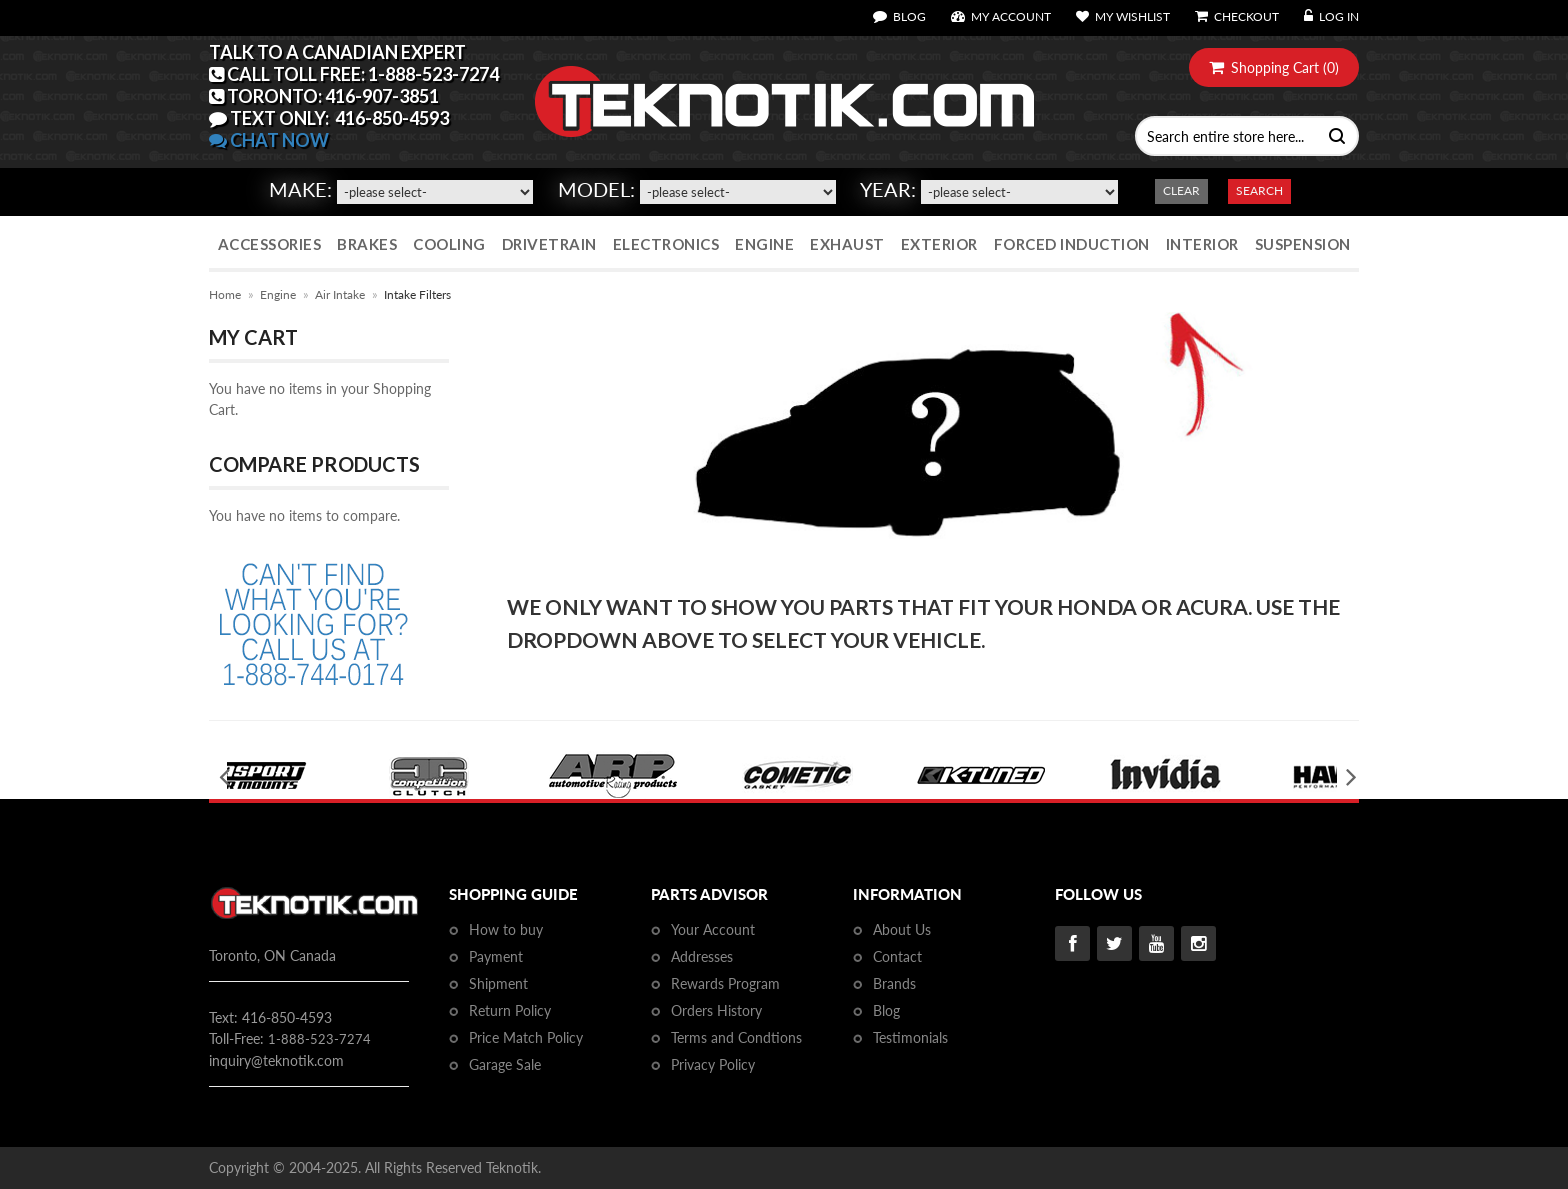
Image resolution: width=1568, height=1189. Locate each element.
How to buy (506, 929)
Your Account (713, 929)
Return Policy (510, 1010)
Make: (300, 189)
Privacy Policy (713, 1064)
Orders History (716, 1010)
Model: (596, 189)
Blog (886, 1010)
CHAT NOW (269, 140)
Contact (897, 956)
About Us (902, 929)
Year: (888, 189)
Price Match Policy (526, 1037)
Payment (496, 956)
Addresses (702, 956)
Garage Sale (505, 1064)
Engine (278, 294)
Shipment (498, 983)
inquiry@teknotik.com (276, 1060)
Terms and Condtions (736, 1037)
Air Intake (340, 294)
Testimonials (910, 1037)
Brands (894, 983)
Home (225, 294)
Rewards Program (725, 983)
